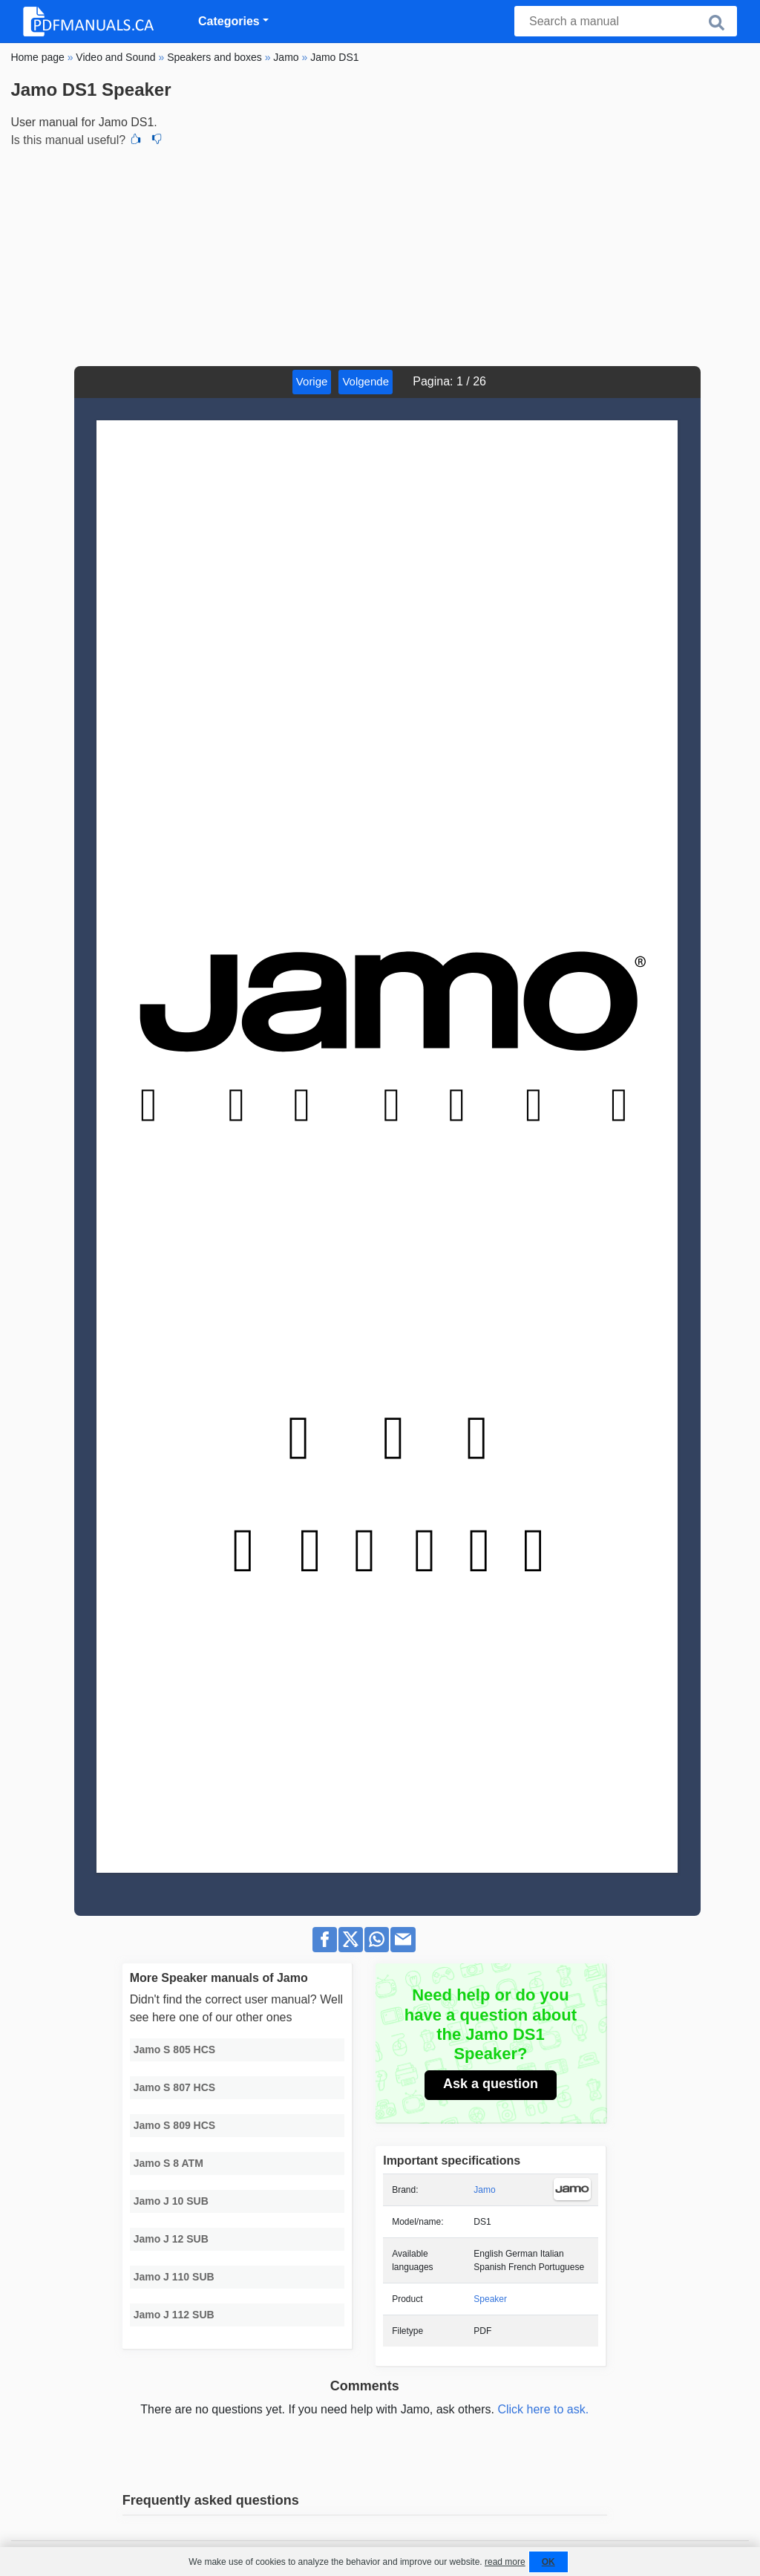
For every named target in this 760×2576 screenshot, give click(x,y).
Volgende (365, 381)
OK (548, 2562)
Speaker (490, 2299)
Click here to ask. (543, 2409)
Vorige (312, 381)
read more (505, 2562)
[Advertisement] (379, 255)
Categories (229, 21)
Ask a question (490, 2083)
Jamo (484, 2190)
